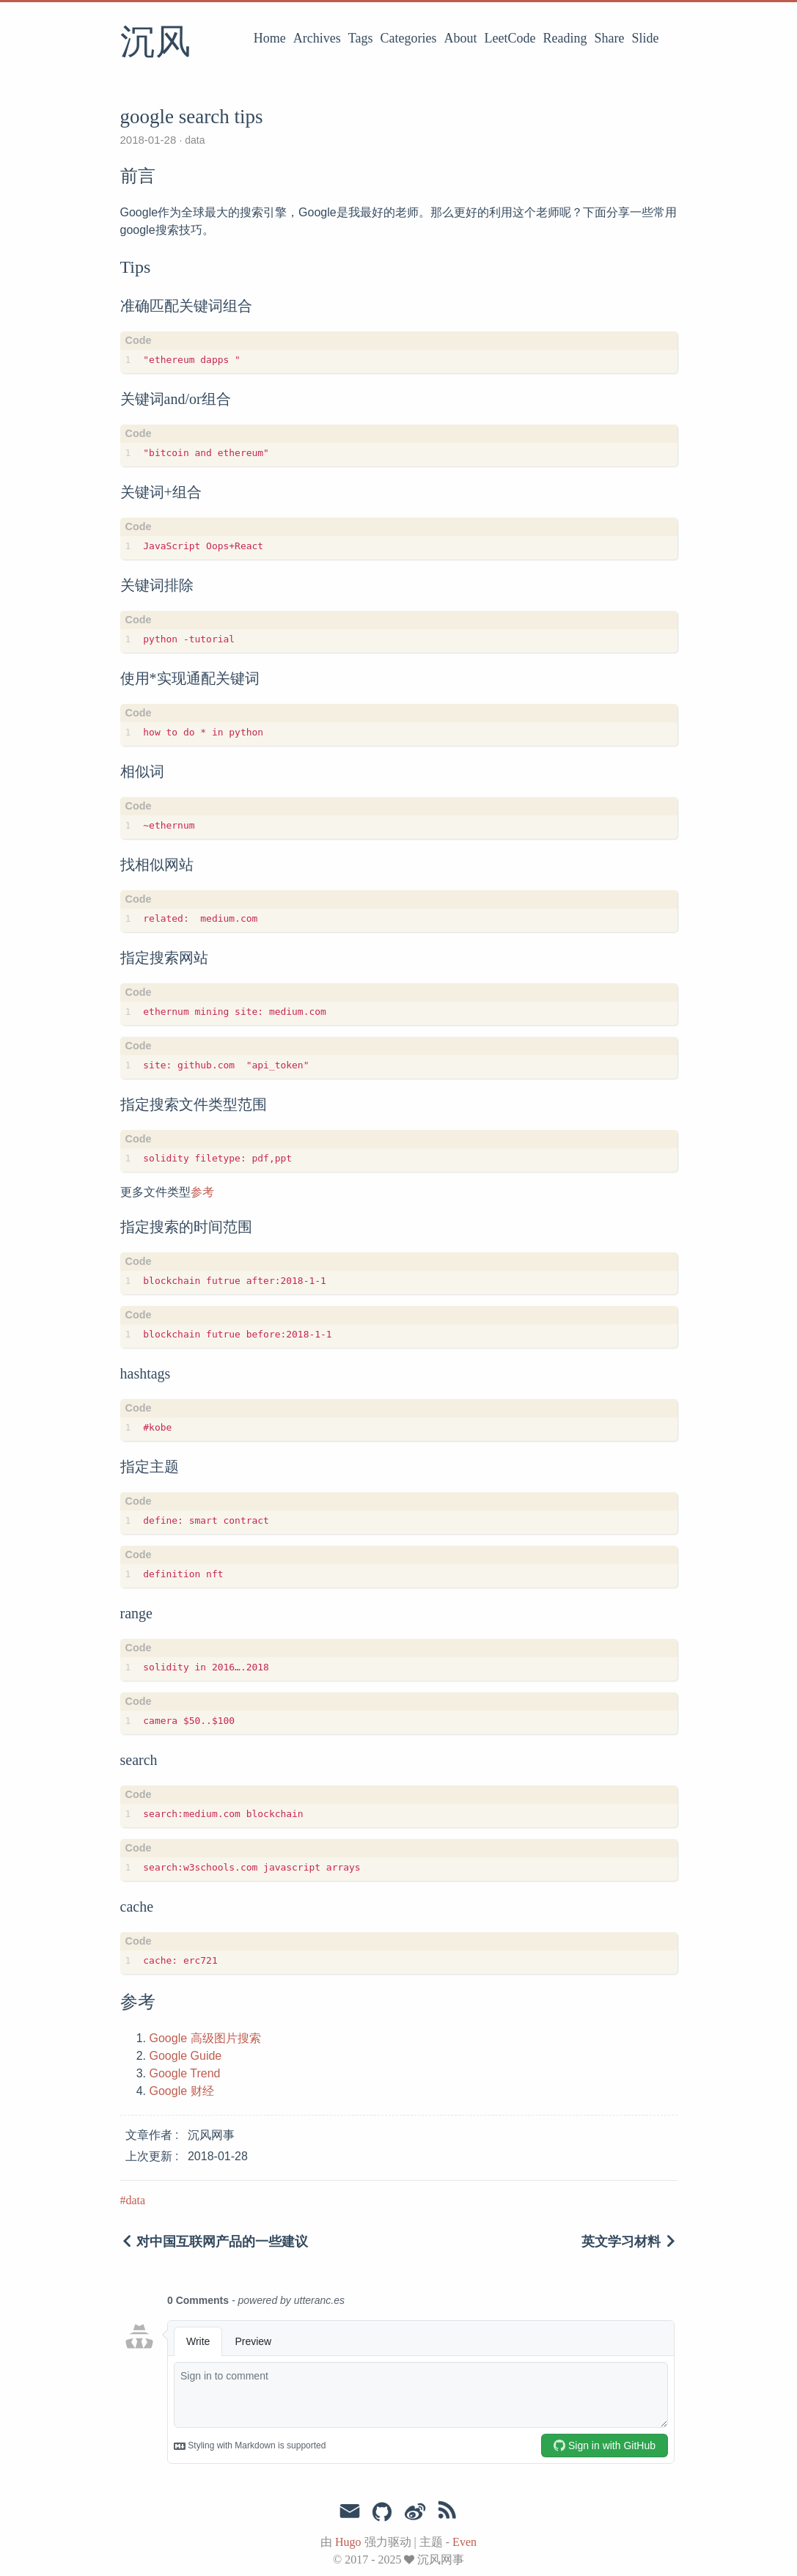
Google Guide (186, 2056)
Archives (317, 38)
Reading (565, 38)
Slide (644, 38)
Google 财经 (182, 2091)
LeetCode (510, 38)
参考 (202, 1192)
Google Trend (185, 2073)
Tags (360, 38)
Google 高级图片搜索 (205, 2038)
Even (464, 2542)
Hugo (348, 2542)
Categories (409, 38)
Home (270, 38)
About (460, 38)
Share (610, 38)
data (193, 140)
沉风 (155, 43)
